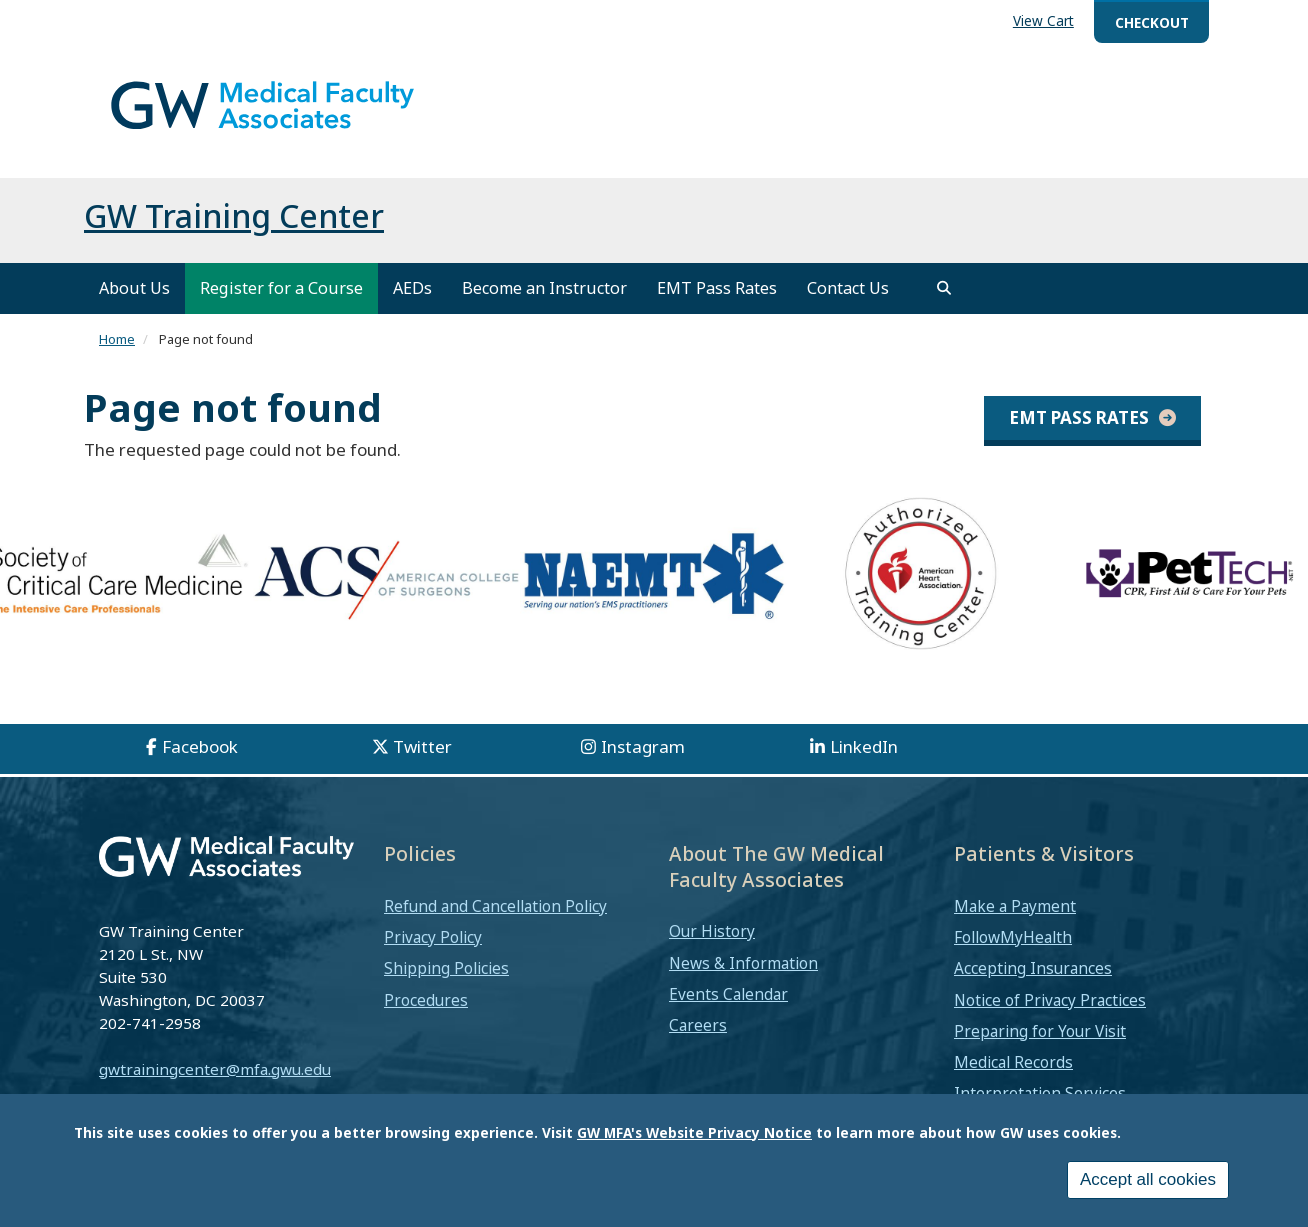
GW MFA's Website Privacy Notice (694, 1132)
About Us (134, 305)
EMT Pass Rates (717, 305)
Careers (698, 1042)
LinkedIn (864, 763)
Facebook (200, 763)
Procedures (426, 1017)
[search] (944, 305)
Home (117, 356)
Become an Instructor (544, 305)
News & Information (743, 980)
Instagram (643, 763)
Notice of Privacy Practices (1050, 1017)
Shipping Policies (446, 986)
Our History (712, 949)
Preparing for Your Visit (1040, 1048)
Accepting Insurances (1033, 986)
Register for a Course (281, 305)
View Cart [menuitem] (1043, 20)
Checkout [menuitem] (1152, 22)
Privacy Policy (433, 954)
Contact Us (848, 305)
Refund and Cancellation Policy (495, 923)
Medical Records (1013, 1079)
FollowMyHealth (1013, 954)
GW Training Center (234, 232)
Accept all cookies (1148, 1179)
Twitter (422, 763)
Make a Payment (1015, 923)
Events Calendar (728, 1011)
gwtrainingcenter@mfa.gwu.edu (215, 1086)
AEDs (412, 305)
